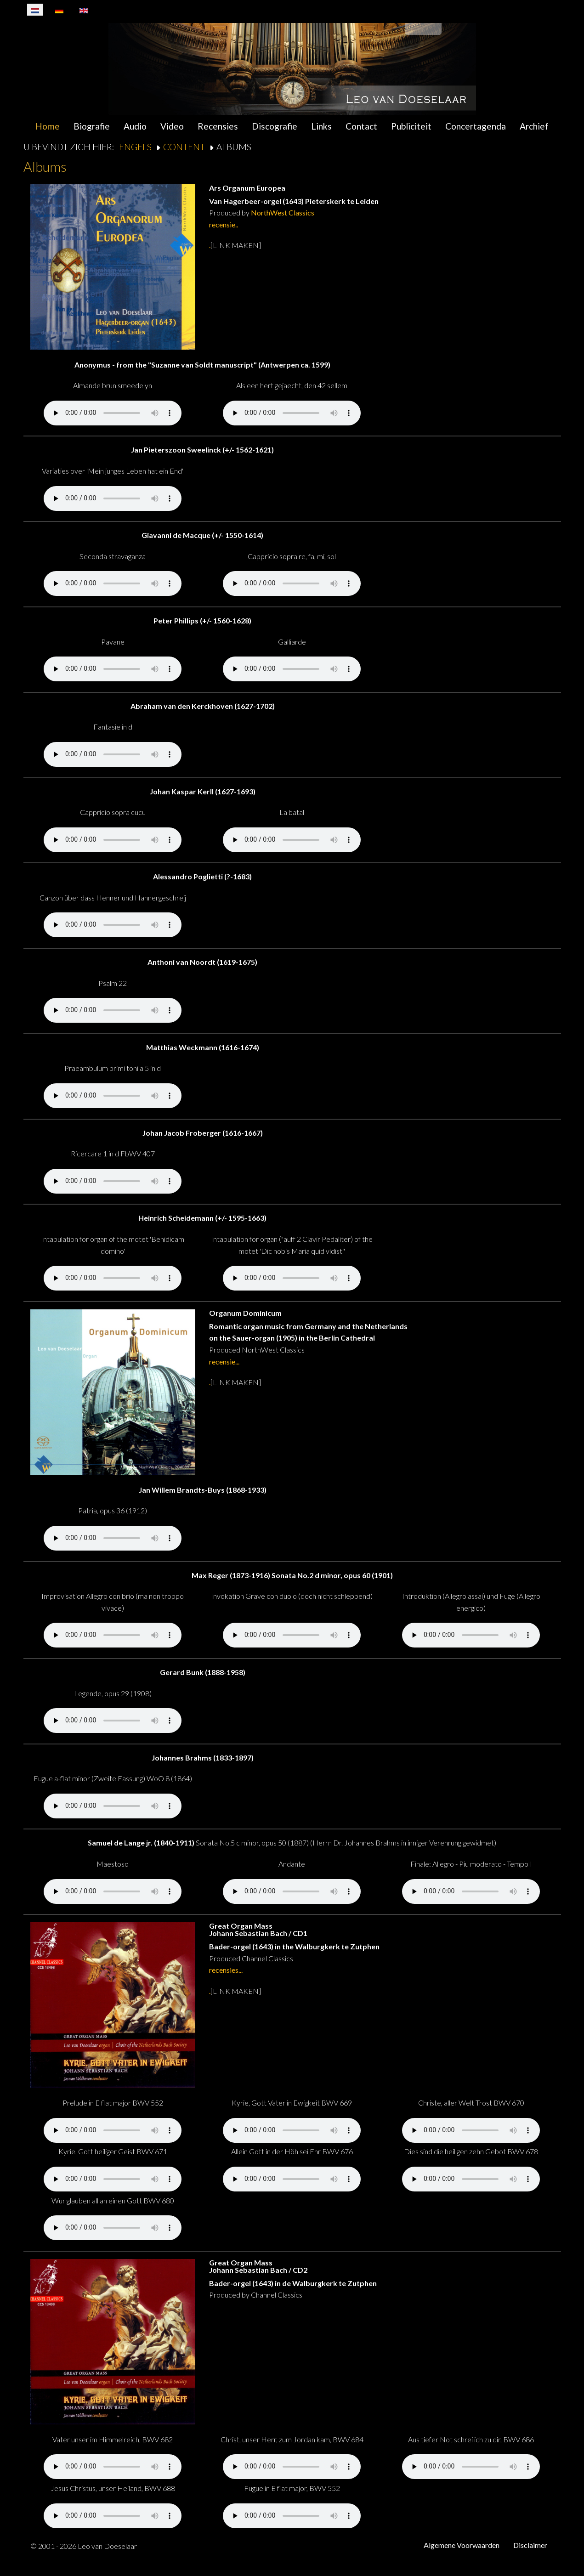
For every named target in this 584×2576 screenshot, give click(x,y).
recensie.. (223, 224)
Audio (135, 126)
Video (172, 126)
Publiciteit (411, 126)
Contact (361, 126)
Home (47, 126)
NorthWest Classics (282, 212)
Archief (534, 126)
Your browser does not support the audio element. (112, 413)
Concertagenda (475, 126)
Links (321, 126)
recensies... (226, 1969)
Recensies (218, 126)
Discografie (274, 126)
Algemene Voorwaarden (461, 2545)
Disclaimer (530, 2545)
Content (184, 147)
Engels (135, 147)
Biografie (92, 126)
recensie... (224, 1361)
